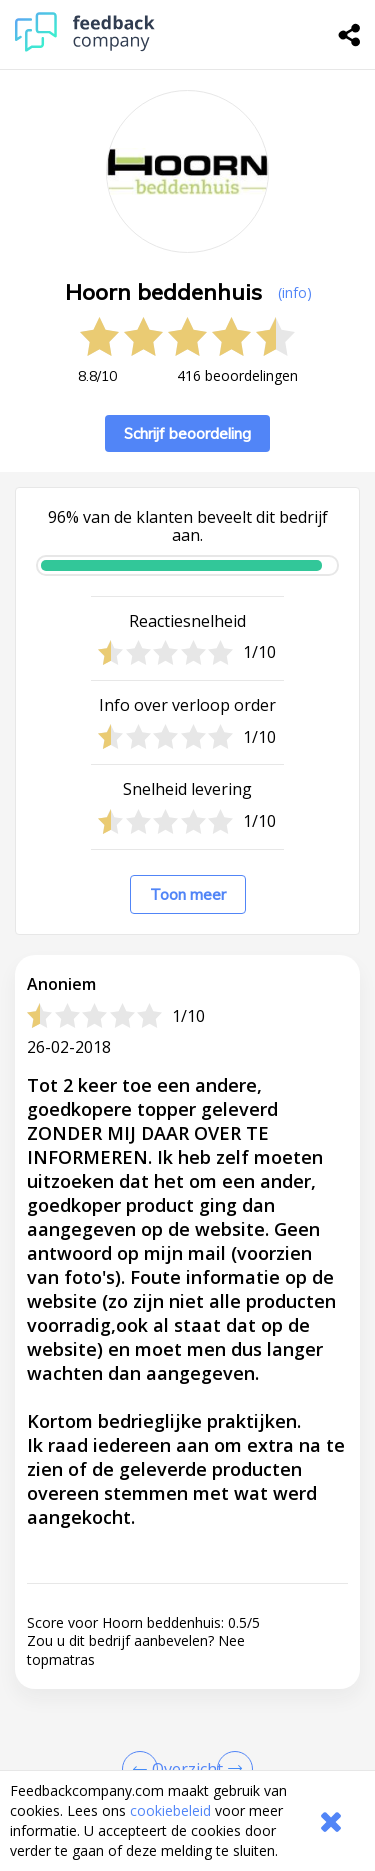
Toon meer (188, 894)
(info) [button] (295, 292)
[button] (187, 1559)
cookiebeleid (170, 1810)
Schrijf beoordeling (187, 433)
